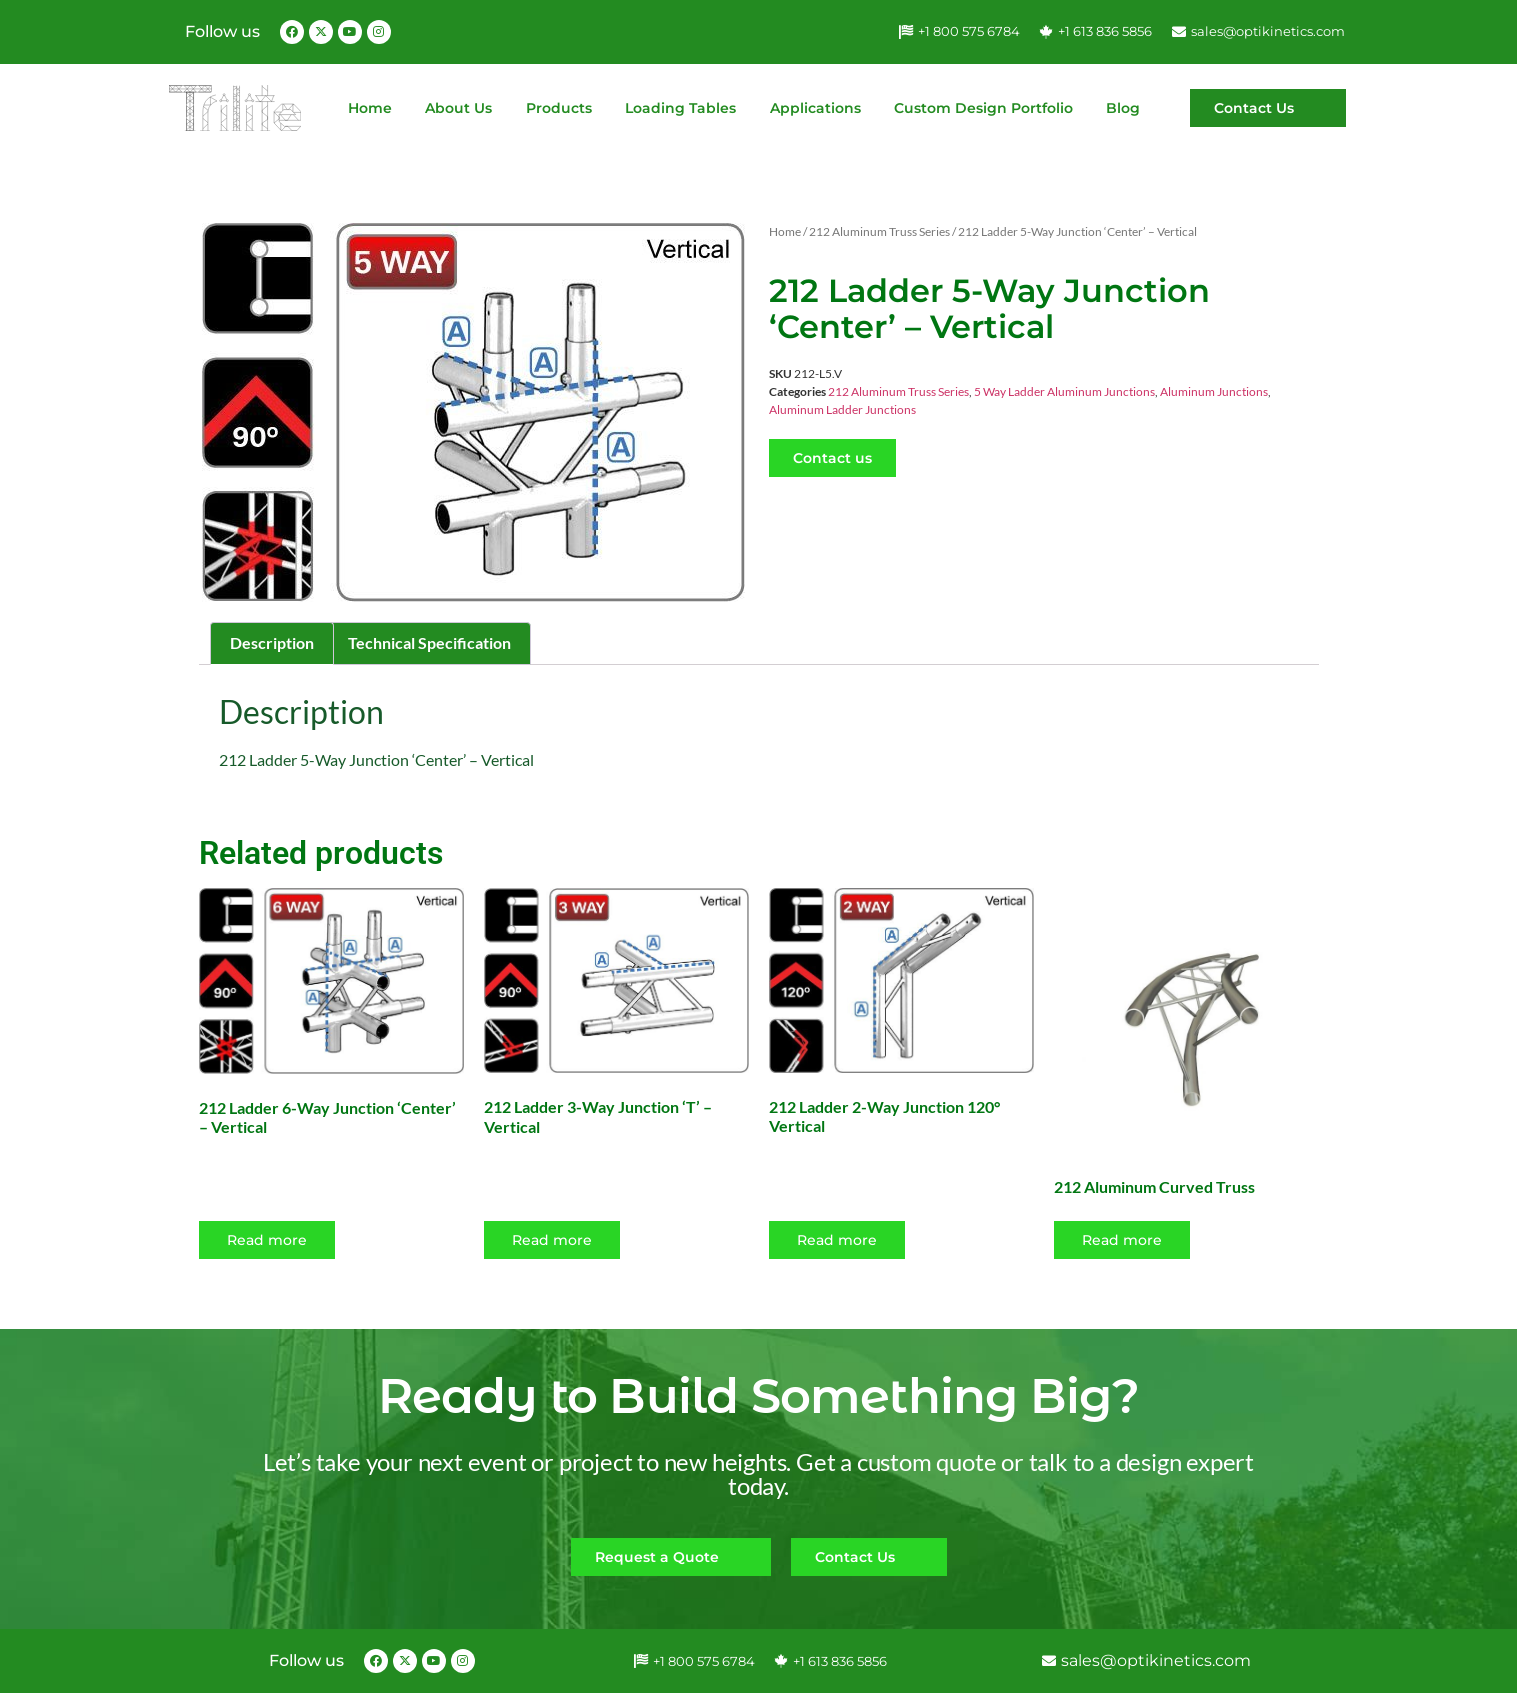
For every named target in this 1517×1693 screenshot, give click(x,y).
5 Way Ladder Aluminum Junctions (1064, 391)
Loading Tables (680, 108)
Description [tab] (272, 642)
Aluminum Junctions (1214, 391)
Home (370, 108)
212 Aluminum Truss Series (879, 231)
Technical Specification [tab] (429, 642)
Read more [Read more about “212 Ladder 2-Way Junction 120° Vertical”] (837, 1240)
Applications (815, 108)
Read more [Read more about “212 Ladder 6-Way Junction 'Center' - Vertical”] (267, 1240)
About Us (458, 108)
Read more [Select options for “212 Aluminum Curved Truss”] (1122, 1240)
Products (559, 108)
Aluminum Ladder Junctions (842, 409)
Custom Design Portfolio (983, 108)
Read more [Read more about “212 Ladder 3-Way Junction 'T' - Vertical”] (552, 1240)
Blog (1123, 108)
